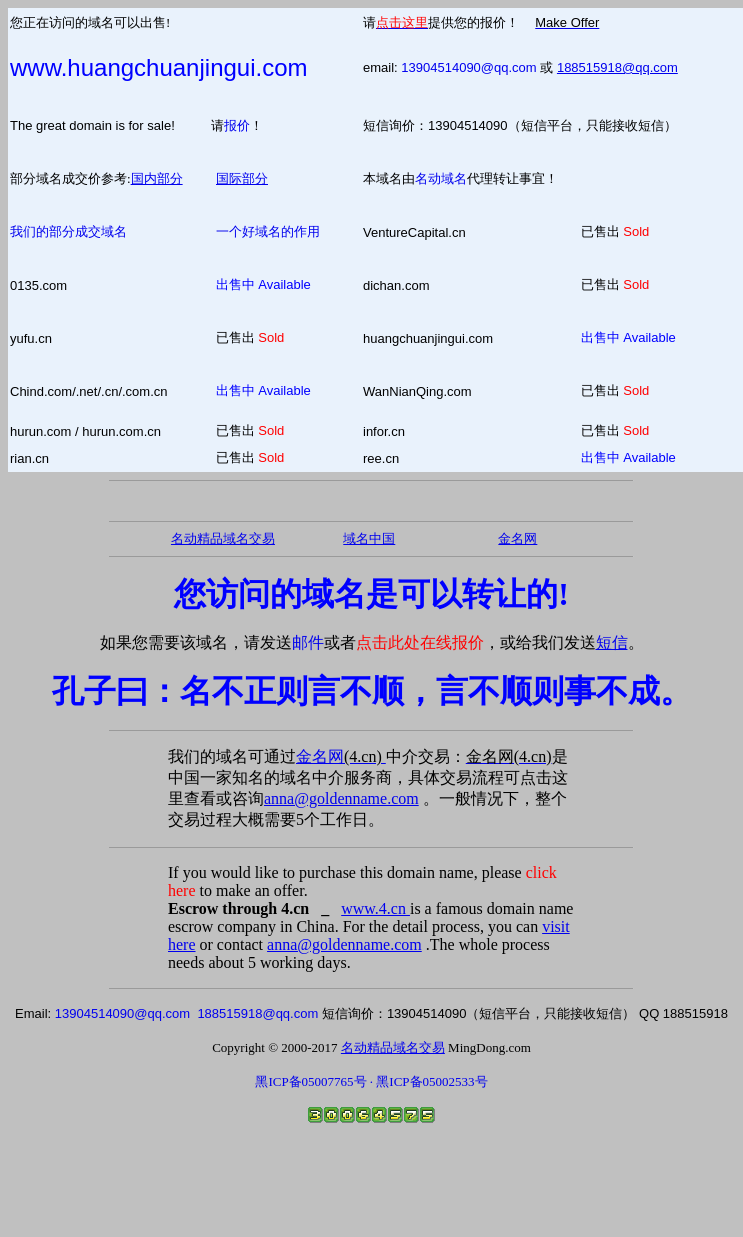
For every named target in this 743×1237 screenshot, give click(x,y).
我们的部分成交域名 (68, 231)
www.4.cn (375, 908)
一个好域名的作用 (268, 231)
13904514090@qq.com (468, 67)
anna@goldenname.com (341, 798)
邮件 (308, 642)
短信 (612, 642)
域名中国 (369, 538)
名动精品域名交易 (223, 538)
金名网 (341, 756)
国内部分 (157, 178)
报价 (237, 125)
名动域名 (441, 178)
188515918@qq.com (617, 67)
